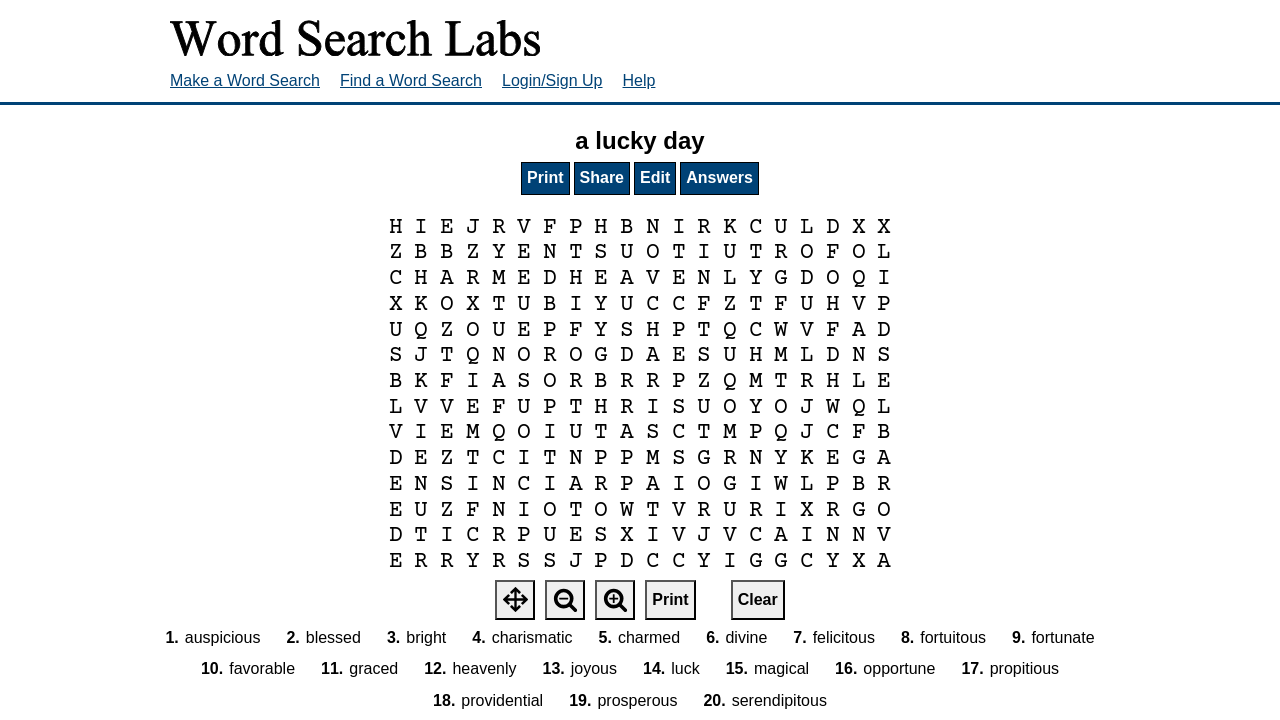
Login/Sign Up (552, 80)
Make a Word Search (245, 80)
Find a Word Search (411, 80)
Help (639, 80)
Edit (655, 177)
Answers (719, 177)
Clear (758, 599)
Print (545, 177)
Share (602, 177)
